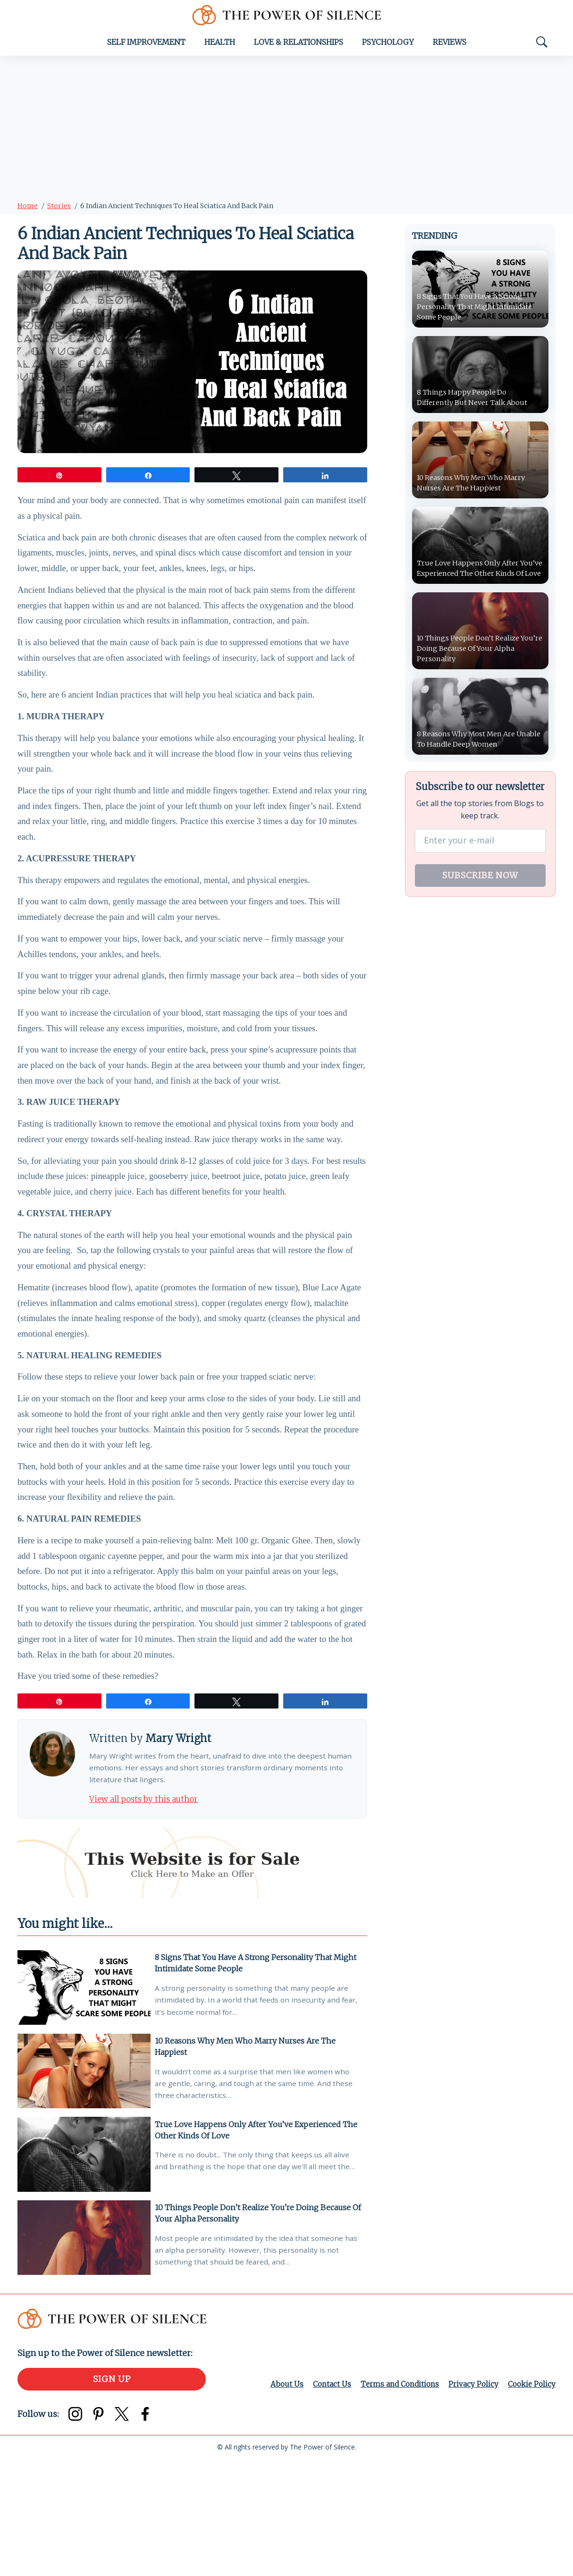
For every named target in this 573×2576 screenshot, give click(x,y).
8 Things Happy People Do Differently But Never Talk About (477, 401)
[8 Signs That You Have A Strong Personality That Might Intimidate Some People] (84, 2096)
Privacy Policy (471, 2501)
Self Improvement (146, 46)
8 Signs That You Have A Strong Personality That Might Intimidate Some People (258, 2069)
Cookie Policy (531, 2501)
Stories (59, 210)
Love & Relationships (298, 46)
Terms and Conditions (395, 2501)
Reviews (449, 46)
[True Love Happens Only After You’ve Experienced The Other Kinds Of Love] (84, 2267)
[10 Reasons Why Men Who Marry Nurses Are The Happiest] (84, 2182)
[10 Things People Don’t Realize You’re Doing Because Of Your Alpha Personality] (84, 2353)
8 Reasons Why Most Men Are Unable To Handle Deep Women (475, 746)
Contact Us (324, 2501)
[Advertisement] (286, 131)
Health (219, 46)
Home (27, 210)
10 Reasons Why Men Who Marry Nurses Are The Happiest (248, 2155)
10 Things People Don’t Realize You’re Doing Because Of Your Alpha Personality (256, 2325)
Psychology (388, 46)
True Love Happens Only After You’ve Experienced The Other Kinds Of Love (259, 2240)
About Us (278, 2501)
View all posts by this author (149, 1904)
